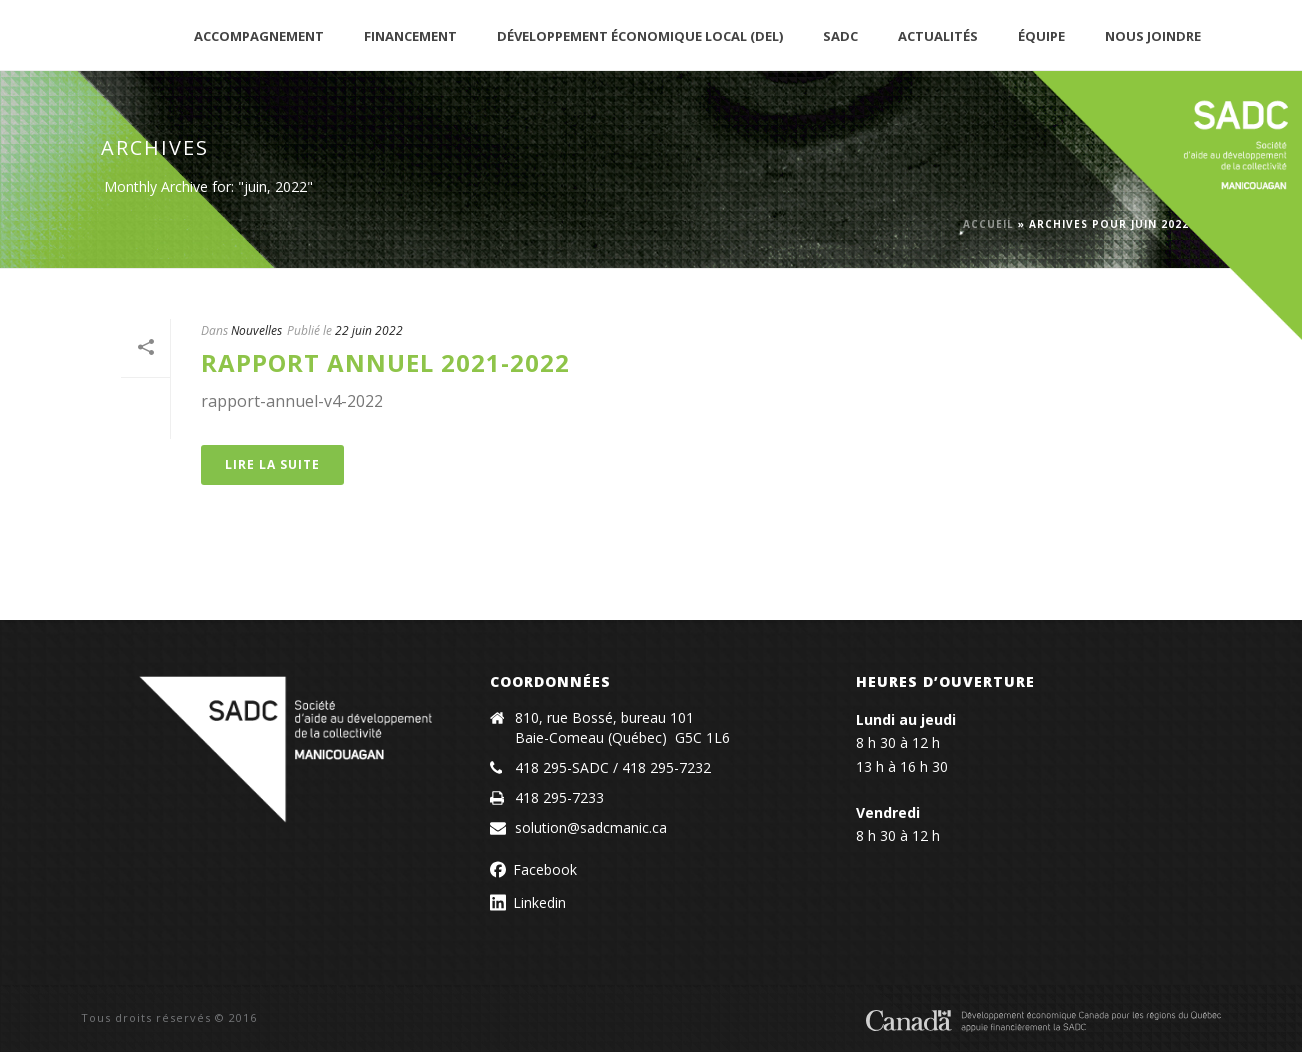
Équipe (1041, 36)
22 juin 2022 (369, 330)
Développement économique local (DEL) (640, 36)
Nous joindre (1153, 36)
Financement (410, 36)
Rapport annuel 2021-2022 (385, 362)
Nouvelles (256, 330)
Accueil (988, 224)
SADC (840, 36)
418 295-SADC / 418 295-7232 (613, 768)
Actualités (938, 36)
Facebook (545, 869)
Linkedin (539, 902)
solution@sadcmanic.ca (591, 828)
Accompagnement (259, 36)
